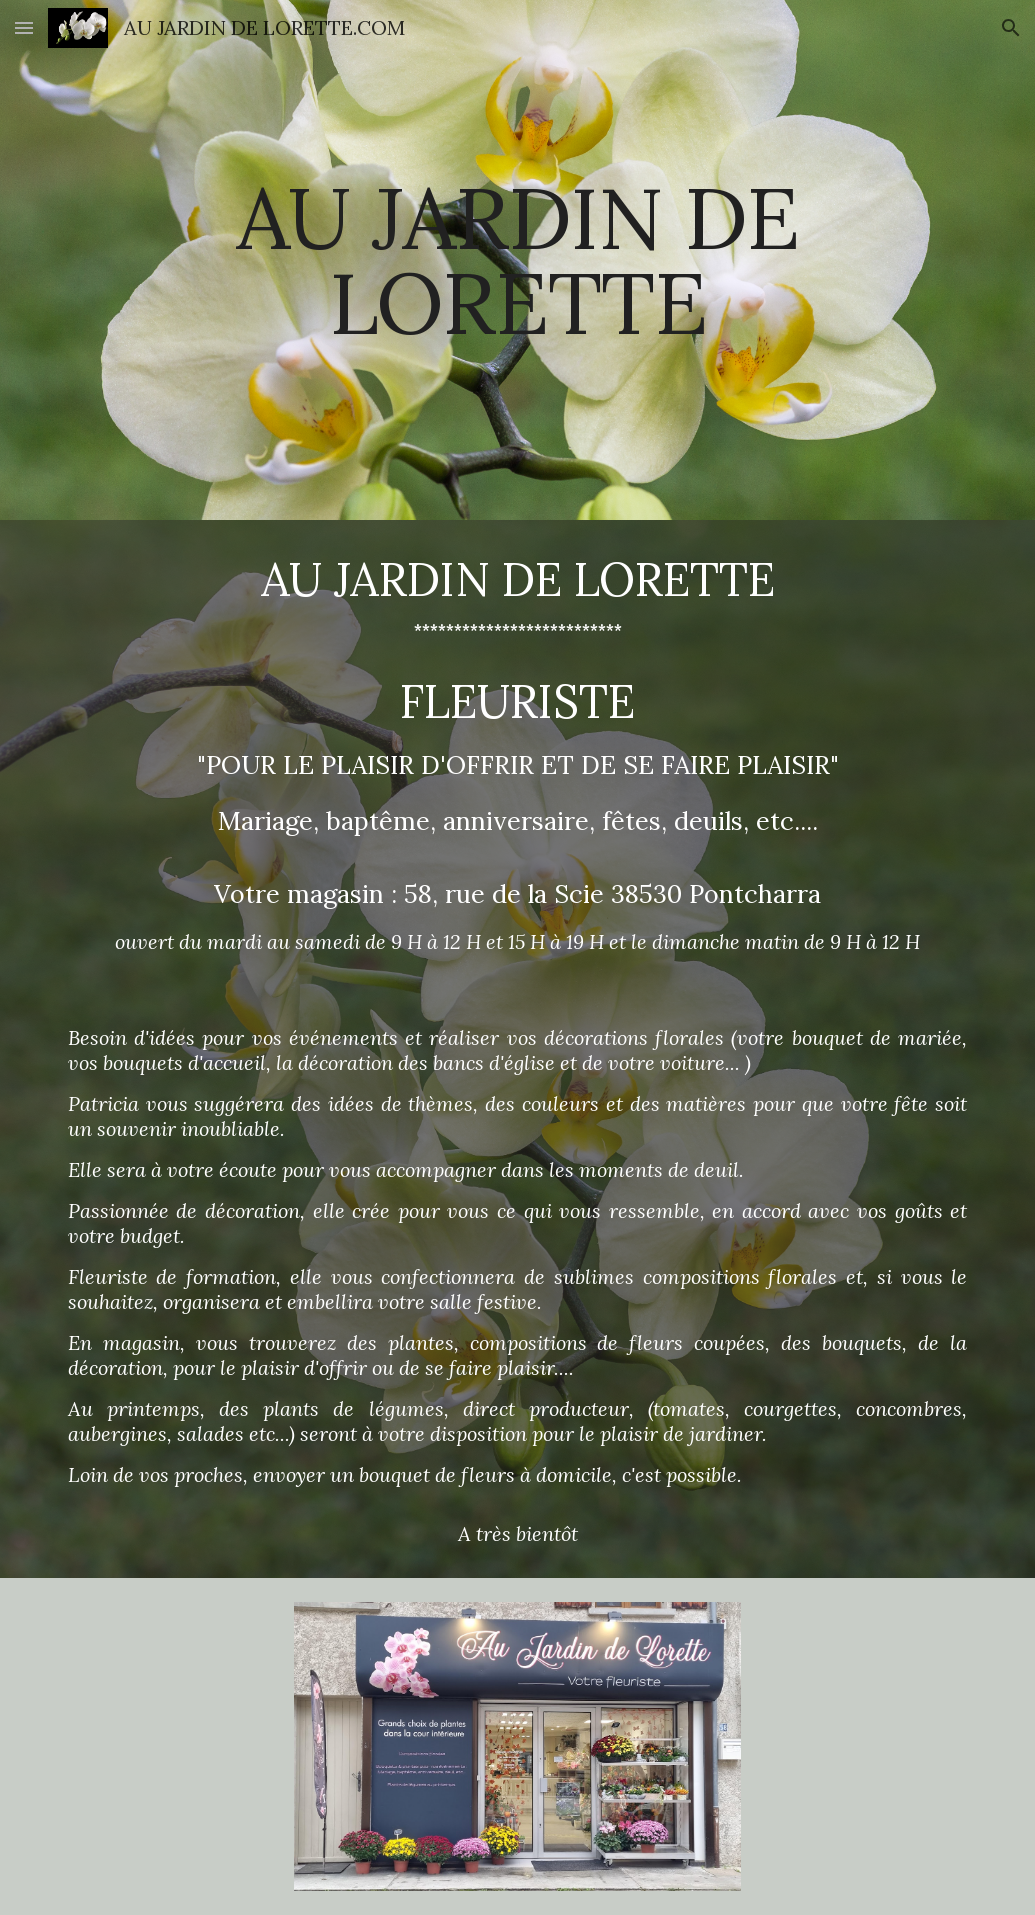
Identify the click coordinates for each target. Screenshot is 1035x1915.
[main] (518, 260)
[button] (24, 27)
